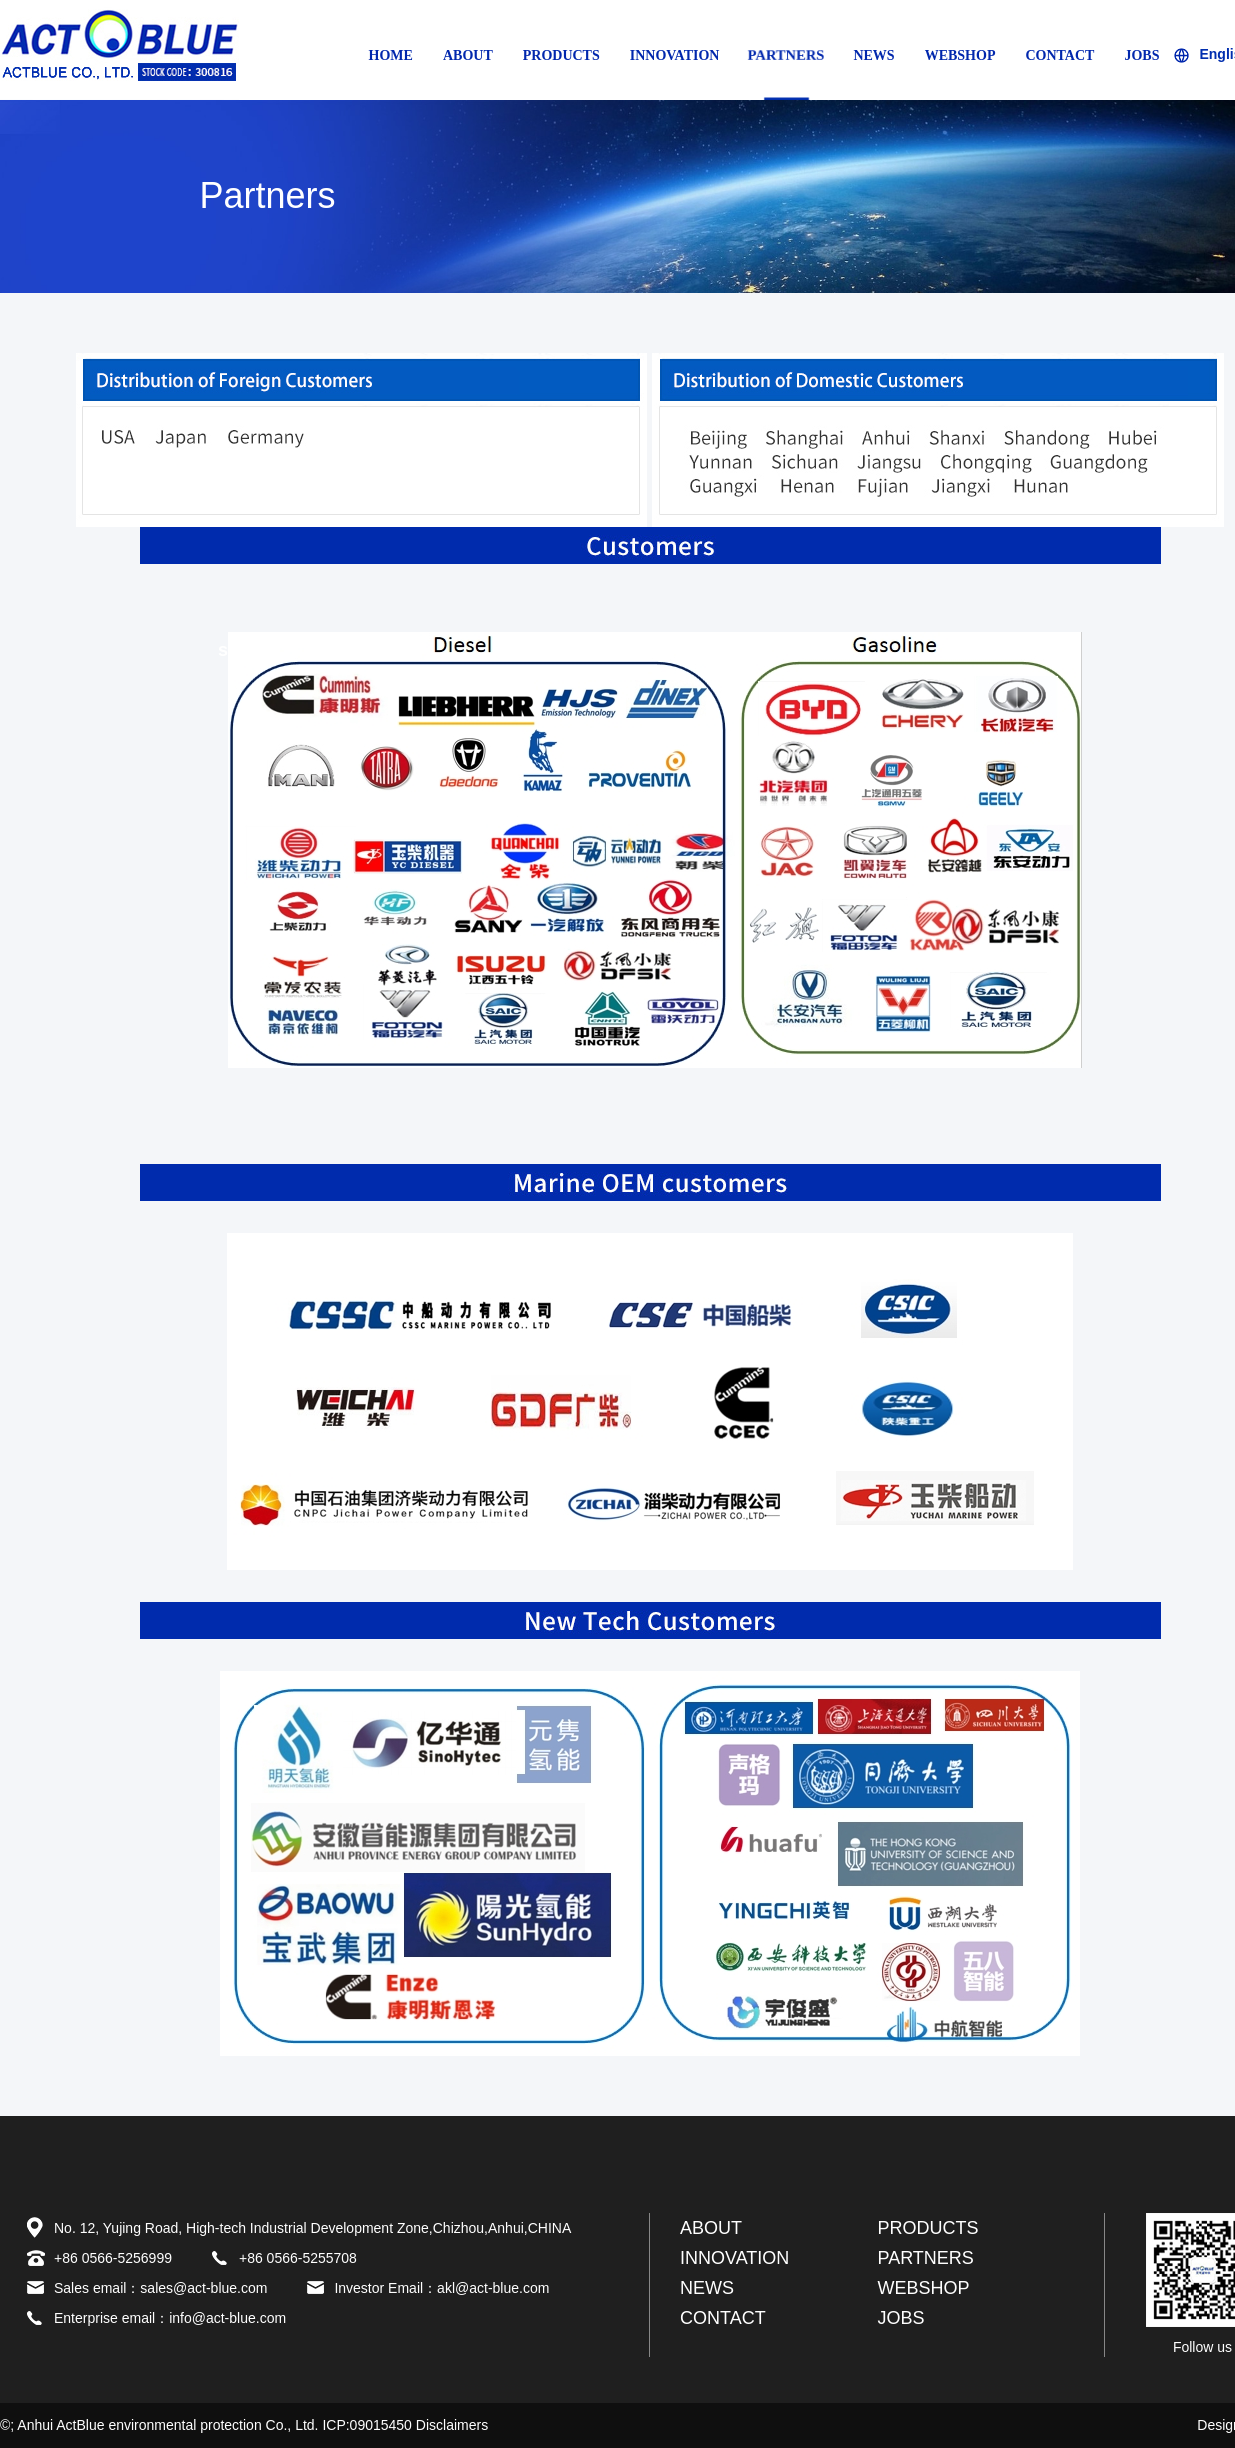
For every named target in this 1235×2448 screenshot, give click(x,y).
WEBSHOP (960, 55)
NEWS (873, 55)
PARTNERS (786, 55)
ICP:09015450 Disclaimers (405, 2425)
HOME (391, 55)
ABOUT (468, 55)
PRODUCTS (561, 55)
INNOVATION (675, 55)
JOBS (1141, 55)
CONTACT (1059, 55)
